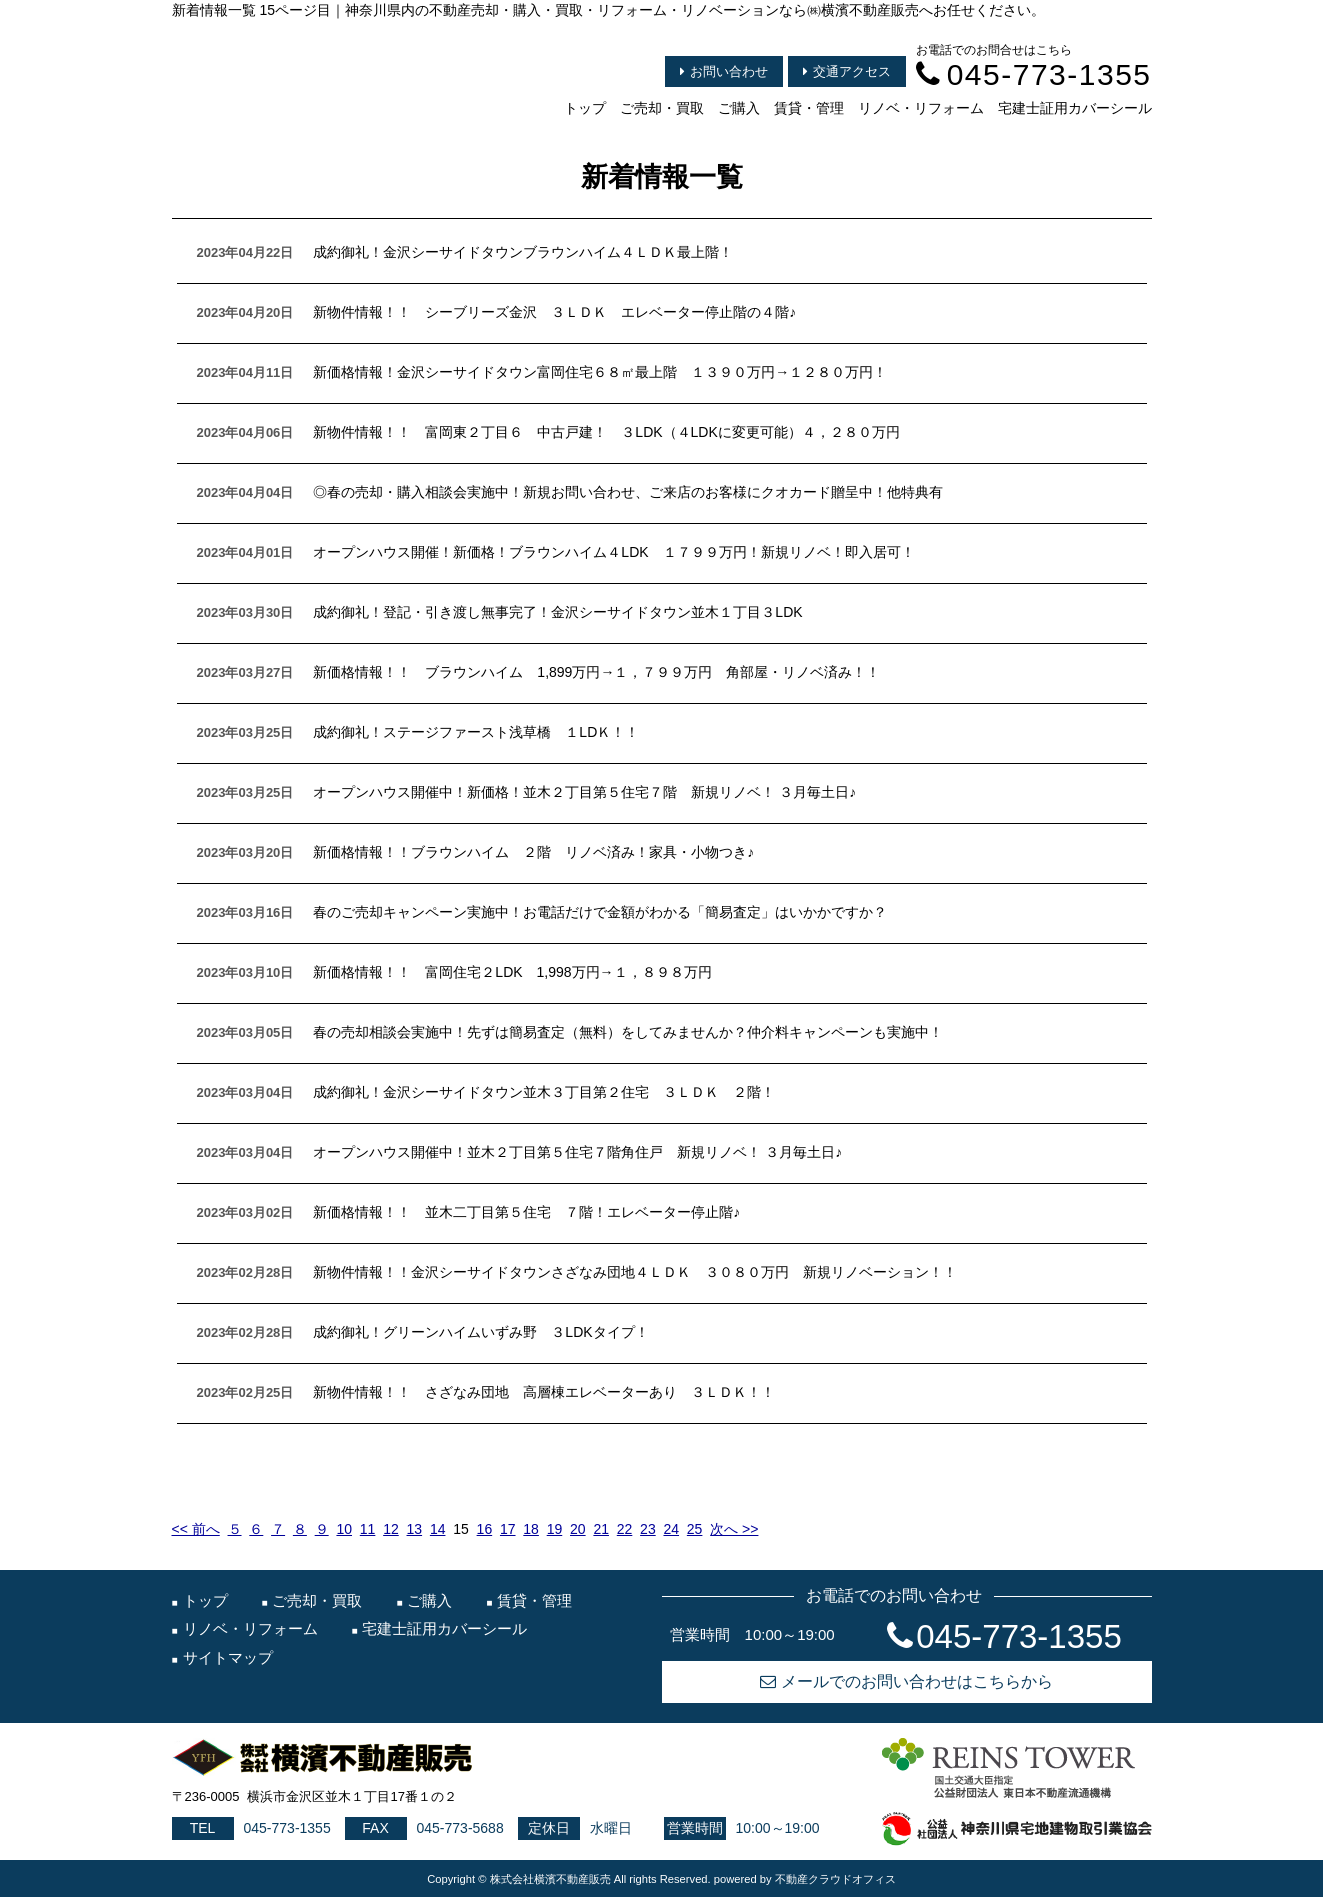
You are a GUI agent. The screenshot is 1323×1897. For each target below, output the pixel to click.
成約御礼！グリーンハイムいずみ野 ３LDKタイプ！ (480, 1332)
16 (485, 1529)
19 (555, 1529)
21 (601, 1529)
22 (625, 1529)
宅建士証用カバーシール (1075, 108)
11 (368, 1529)
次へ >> (734, 1529)
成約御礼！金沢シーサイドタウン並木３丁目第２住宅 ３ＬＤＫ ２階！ (544, 1092)
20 (578, 1529)
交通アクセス (847, 71)
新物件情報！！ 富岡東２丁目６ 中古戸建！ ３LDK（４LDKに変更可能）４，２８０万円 (606, 432)
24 (671, 1529)
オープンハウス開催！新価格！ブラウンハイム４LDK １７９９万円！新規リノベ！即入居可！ (613, 552)
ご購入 (739, 108)
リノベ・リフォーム (921, 108)
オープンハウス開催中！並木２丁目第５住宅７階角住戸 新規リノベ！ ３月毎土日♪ (577, 1152)
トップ (585, 108)
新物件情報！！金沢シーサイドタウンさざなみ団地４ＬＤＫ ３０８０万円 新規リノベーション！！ (635, 1272)
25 (695, 1529)
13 (415, 1529)
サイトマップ (228, 1657)
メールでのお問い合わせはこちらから (906, 1681)
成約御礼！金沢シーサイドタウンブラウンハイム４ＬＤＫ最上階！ (523, 252)
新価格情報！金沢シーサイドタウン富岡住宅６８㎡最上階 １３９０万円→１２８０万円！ (600, 372)
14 (438, 1529)
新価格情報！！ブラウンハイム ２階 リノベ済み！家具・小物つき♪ (533, 852)
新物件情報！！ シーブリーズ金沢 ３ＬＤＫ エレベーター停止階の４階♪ (554, 312)
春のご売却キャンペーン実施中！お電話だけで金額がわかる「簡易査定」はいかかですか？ (600, 912)
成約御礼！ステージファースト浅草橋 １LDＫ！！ (476, 732)
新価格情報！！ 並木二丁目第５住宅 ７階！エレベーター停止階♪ (526, 1212)
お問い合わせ (724, 71)
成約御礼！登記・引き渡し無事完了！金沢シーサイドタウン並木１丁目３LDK (557, 612)
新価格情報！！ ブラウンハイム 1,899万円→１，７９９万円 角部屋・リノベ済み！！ (596, 672)
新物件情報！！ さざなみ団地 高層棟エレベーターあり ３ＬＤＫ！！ (544, 1392)
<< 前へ (196, 1529)
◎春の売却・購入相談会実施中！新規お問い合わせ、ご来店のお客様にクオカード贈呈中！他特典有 (628, 492)
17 (508, 1529)
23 (648, 1529)
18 (531, 1529)
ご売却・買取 (662, 108)
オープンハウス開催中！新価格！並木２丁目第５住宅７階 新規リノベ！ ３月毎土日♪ (584, 792)
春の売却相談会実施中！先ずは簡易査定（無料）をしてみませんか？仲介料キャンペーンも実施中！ (628, 1032)
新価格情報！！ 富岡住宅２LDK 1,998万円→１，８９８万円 (512, 972)
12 (391, 1529)
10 (344, 1529)
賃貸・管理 (809, 108)
